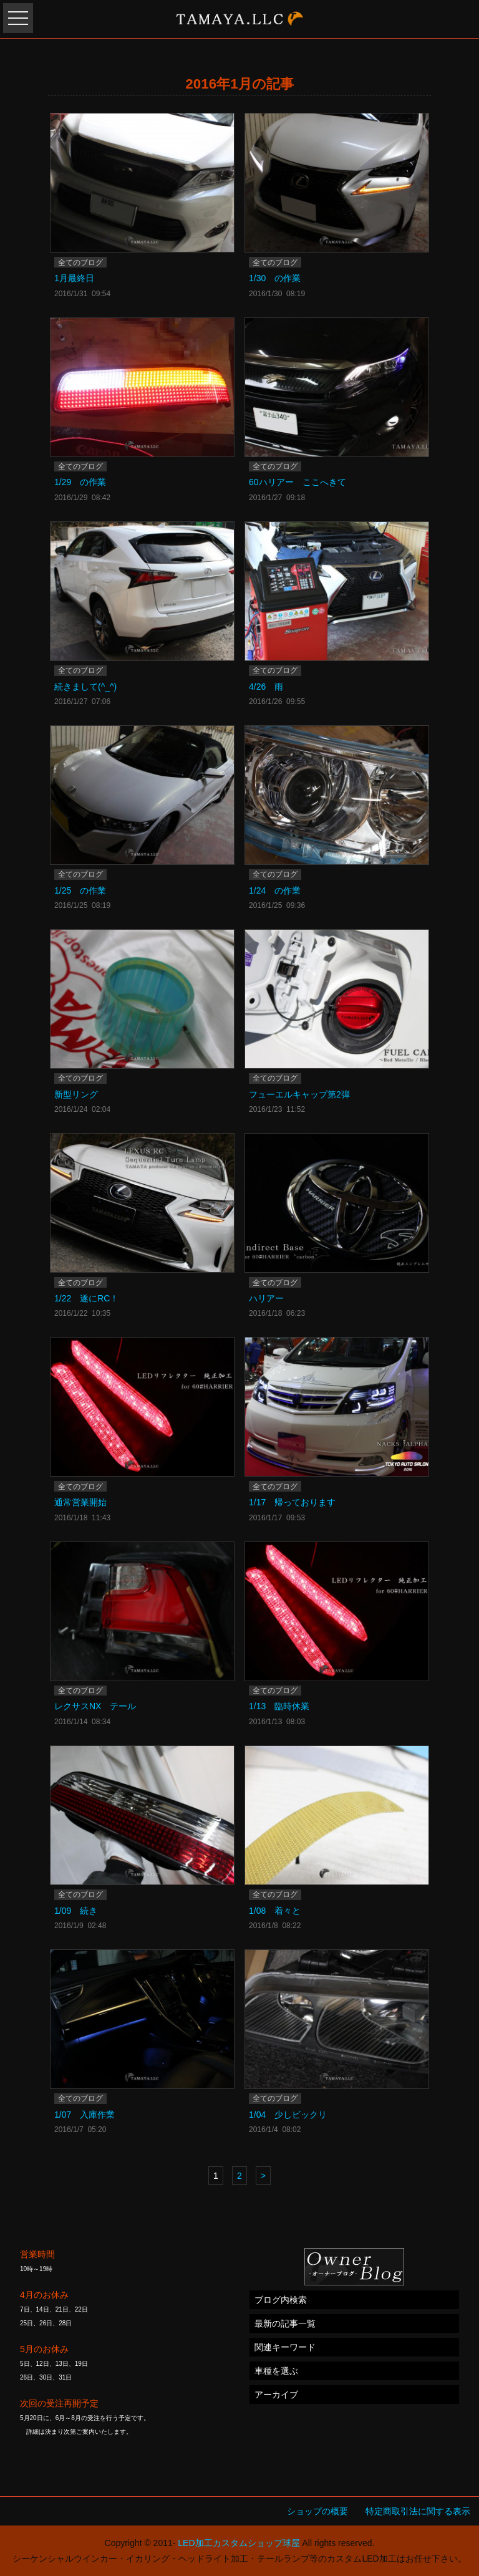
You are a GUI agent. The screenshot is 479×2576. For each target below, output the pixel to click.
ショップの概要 (317, 2511)
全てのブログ (80, 262)
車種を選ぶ (276, 2371)
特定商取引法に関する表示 (417, 2511)
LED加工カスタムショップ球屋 (238, 2543)
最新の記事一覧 (285, 2323)
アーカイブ (276, 2395)
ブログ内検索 (280, 2300)
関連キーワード (285, 2347)
